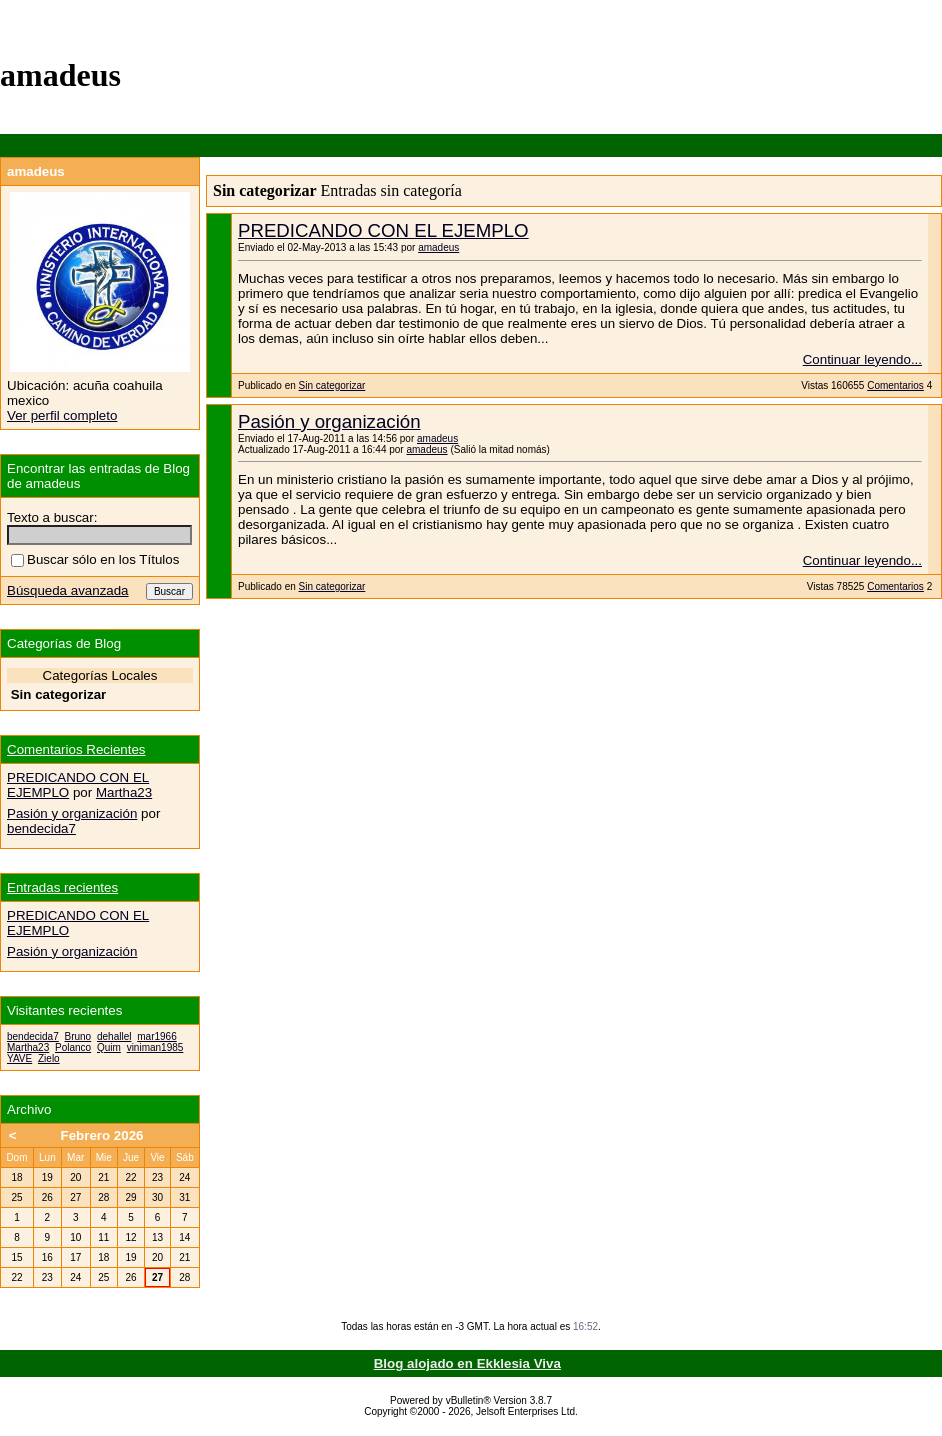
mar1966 (156, 1036)
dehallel (114, 1036)
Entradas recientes (62, 887)
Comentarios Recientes (76, 749)
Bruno (78, 1036)
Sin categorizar (332, 385)
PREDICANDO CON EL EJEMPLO (383, 230)
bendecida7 (41, 828)
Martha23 (124, 792)
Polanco (73, 1047)
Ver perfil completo (62, 415)
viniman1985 (155, 1047)
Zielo (49, 1058)
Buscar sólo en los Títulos (95, 559)
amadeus (438, 247)
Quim (109, 1047)
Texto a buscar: (52, 517)
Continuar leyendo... (862, 359)
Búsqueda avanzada (68, 590)
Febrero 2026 (102, 1135)
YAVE (19, 1058)
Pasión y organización (329, 421)
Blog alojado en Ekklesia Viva (467, 1363)
